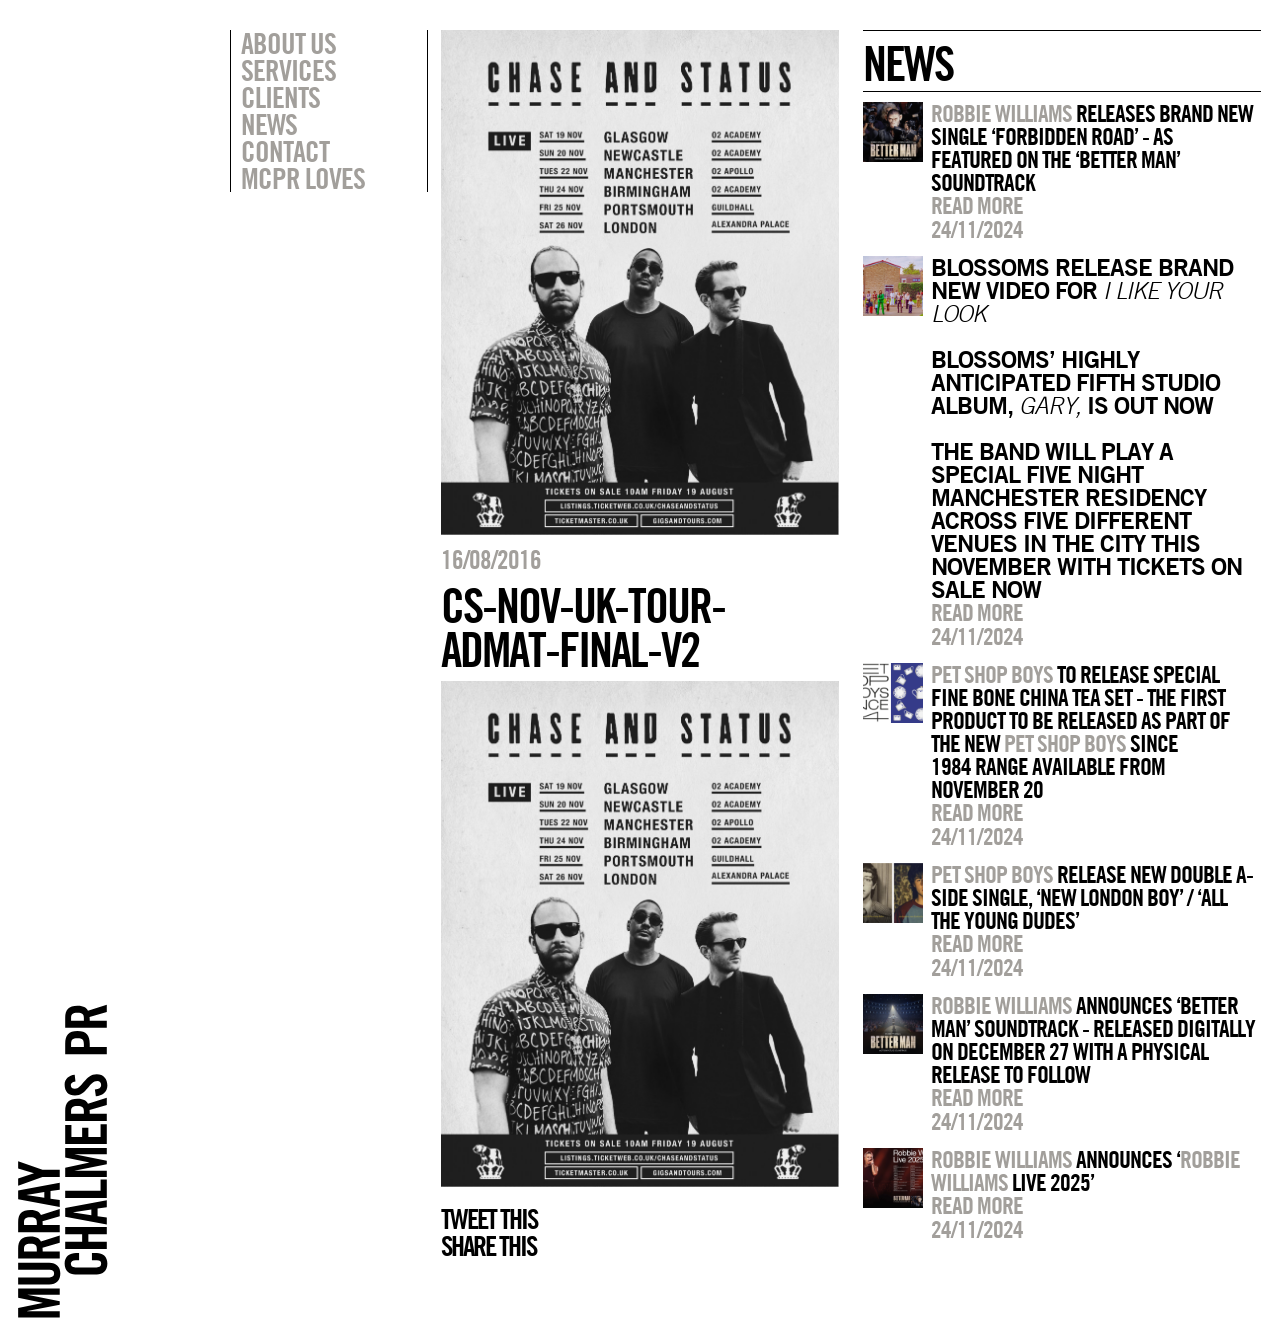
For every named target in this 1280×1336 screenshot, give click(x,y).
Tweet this (489, 1219)
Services (288, 70)
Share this (488, 1246)
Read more (977, 205)
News (269, 124)
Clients (280, 97)
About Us (288, 43)
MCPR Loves (303, 178)
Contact (285, 151)
